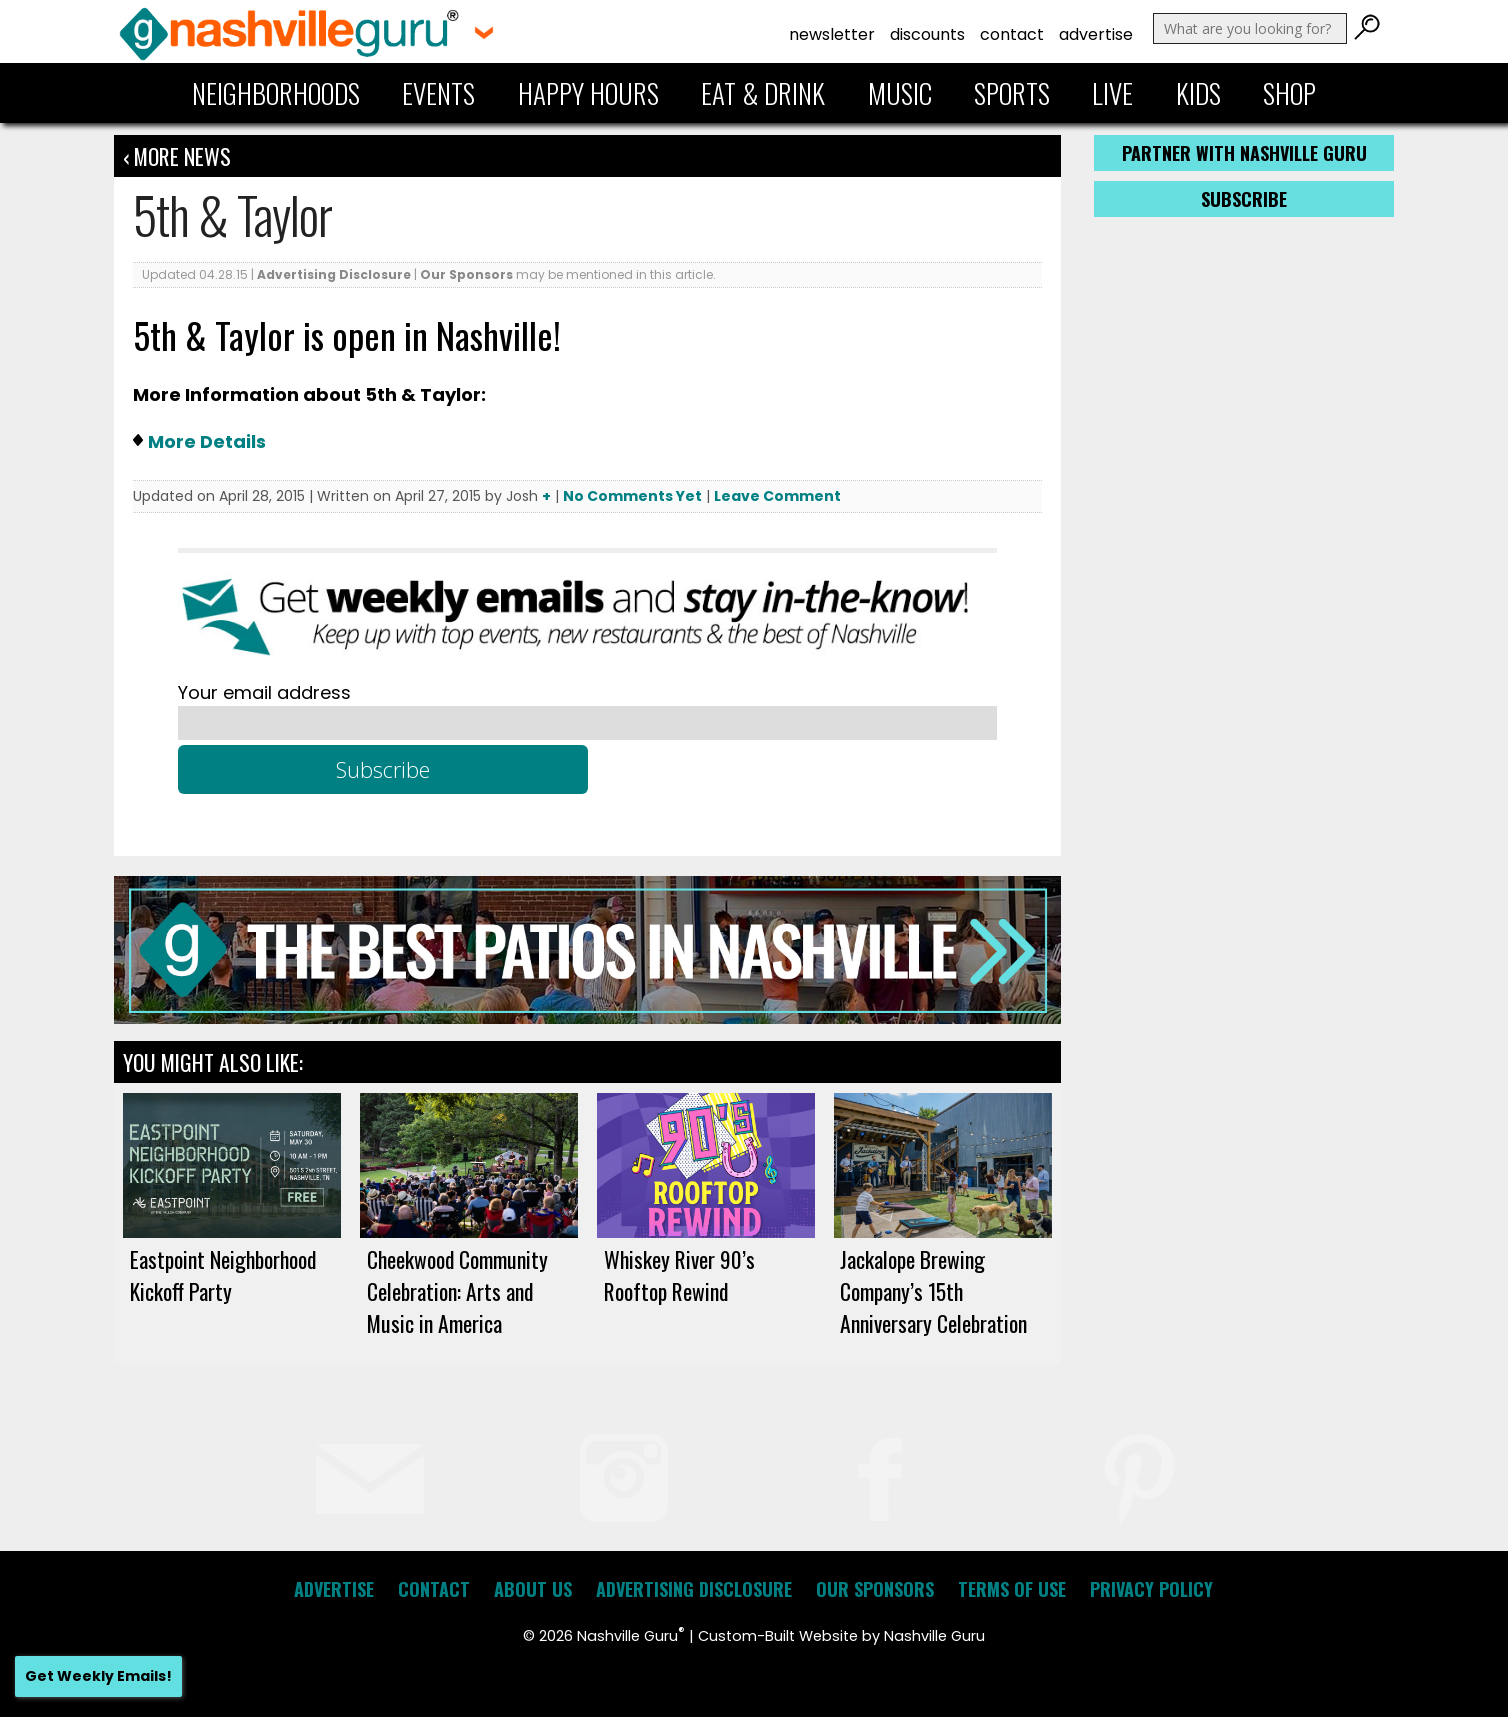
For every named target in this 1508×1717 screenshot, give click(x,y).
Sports (1012, 93)
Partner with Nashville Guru (1244, 153)
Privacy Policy (1151, 1589)
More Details (207, 441)
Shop (1289, 93)
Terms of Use (1012, 1589)
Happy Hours (588, 93)
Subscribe (1244, 199)
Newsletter (832, 34)
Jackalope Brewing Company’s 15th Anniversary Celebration (933, 1291)
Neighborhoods (276, 93)
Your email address (264, 692)
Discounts (927, 34)
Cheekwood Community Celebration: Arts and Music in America (457, 1291)
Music (900, 93)
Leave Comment (777, 496)
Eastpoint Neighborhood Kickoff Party (223, 1275)
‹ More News (177, 156)
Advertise (1096, 34)
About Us (533, 1589)
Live (1112, 93)
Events (438, 93)
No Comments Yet (632, 496)
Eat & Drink (763, 93)
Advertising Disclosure (334, 274)
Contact (1012, 34)
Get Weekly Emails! (98, 1676)
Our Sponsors (466, 274)
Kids (1198, 93)
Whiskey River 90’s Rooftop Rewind (679, 1275)
